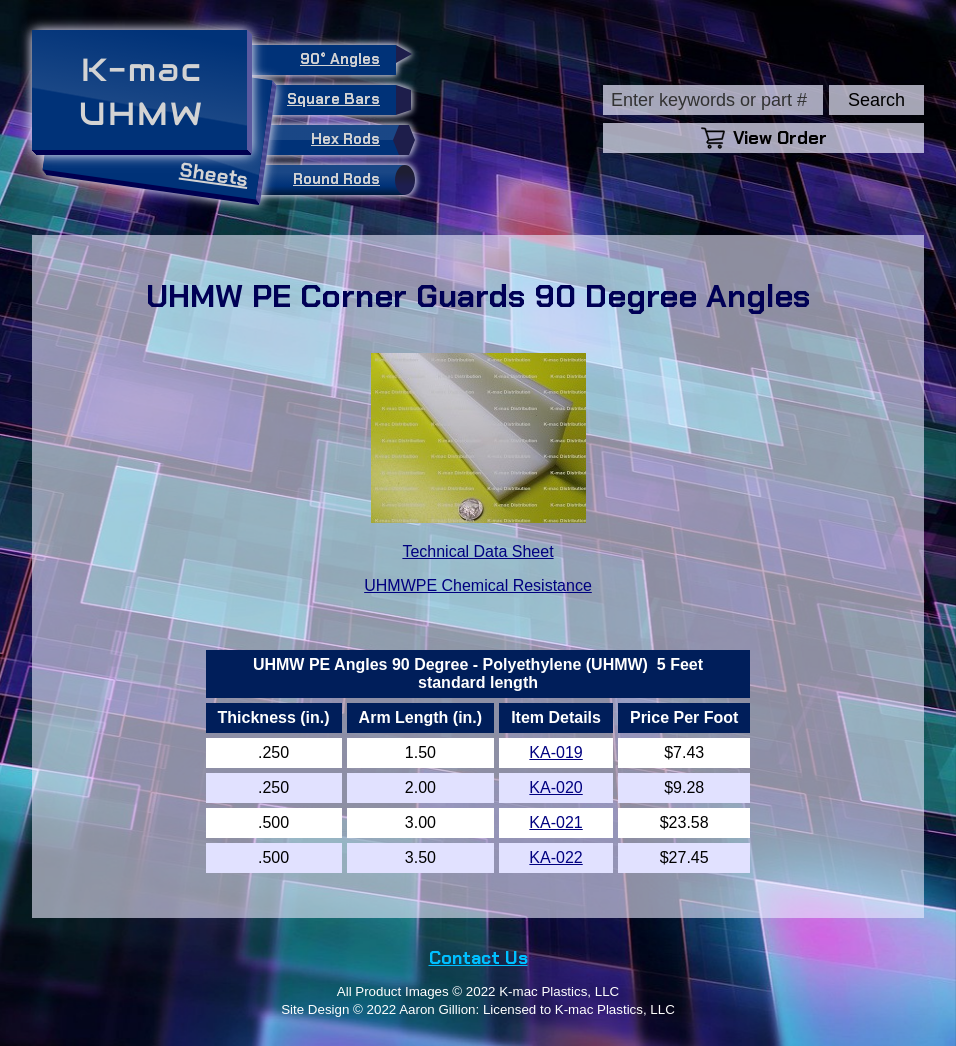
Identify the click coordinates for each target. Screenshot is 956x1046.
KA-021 (555, 822)
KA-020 (555, 787)
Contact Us (478, 958)
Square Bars (341, 100)
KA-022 (555, 857)
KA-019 (555, 752)
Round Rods (349, 180)
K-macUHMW (141, 91)
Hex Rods (358, 140)
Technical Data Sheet (477, 551)
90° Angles (348, 57)
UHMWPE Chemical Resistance (478, 585)
